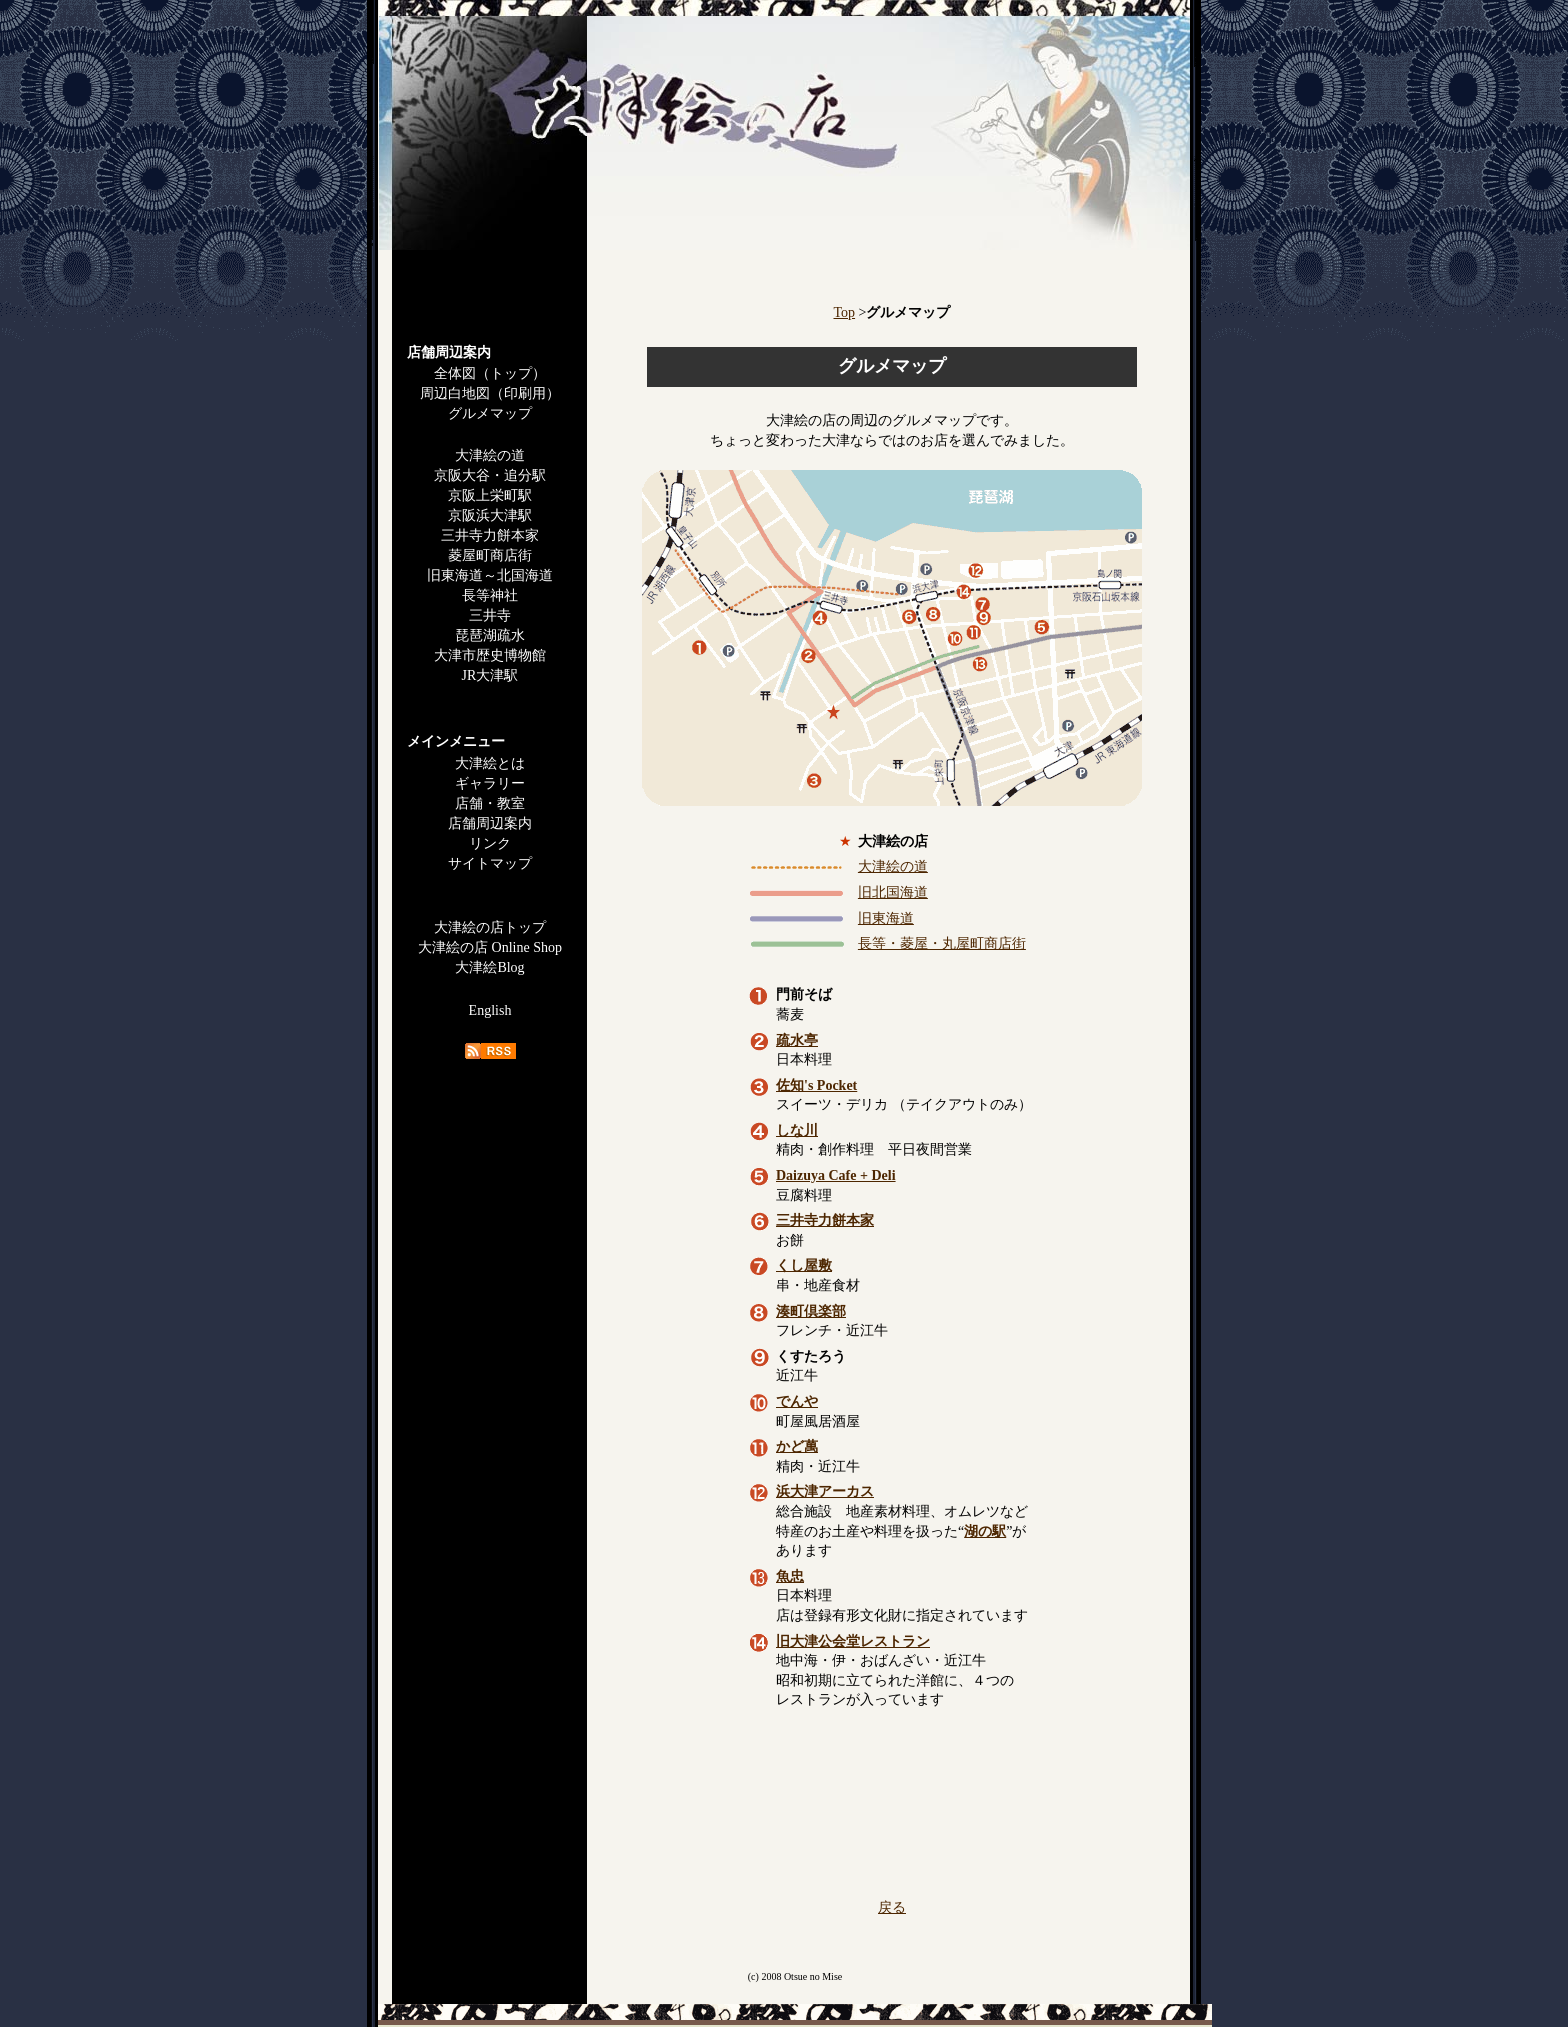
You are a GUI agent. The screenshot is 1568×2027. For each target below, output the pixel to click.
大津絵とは (490, 763)
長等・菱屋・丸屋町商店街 (942, 943)
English (490, 1010)
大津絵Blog (489, 967)
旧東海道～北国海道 (490, 575)
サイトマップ (490, 863)
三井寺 (490, 615)
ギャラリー (490, 783)
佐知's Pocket (816, 1085)
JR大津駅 (490, 675)
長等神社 (490, 595)
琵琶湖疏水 (490, 635)
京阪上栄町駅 (490, 495)
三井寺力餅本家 (490, 535)
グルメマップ (490, 413)
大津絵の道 (490, 455)
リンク (490, 843)
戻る (892, 1907)
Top (845, 312)
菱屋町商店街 (490, 555)
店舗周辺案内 (490, 823)
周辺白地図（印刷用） (490, 393)
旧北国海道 (893, 892)
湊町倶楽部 (811, 1311)
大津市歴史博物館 (490, 655)
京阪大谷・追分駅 (490, 475)
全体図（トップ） (490, 373)
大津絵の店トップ (490, 927)
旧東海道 (886, 918)
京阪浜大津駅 (490, 515)
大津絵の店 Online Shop (490, 947)
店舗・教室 (490, 803)
